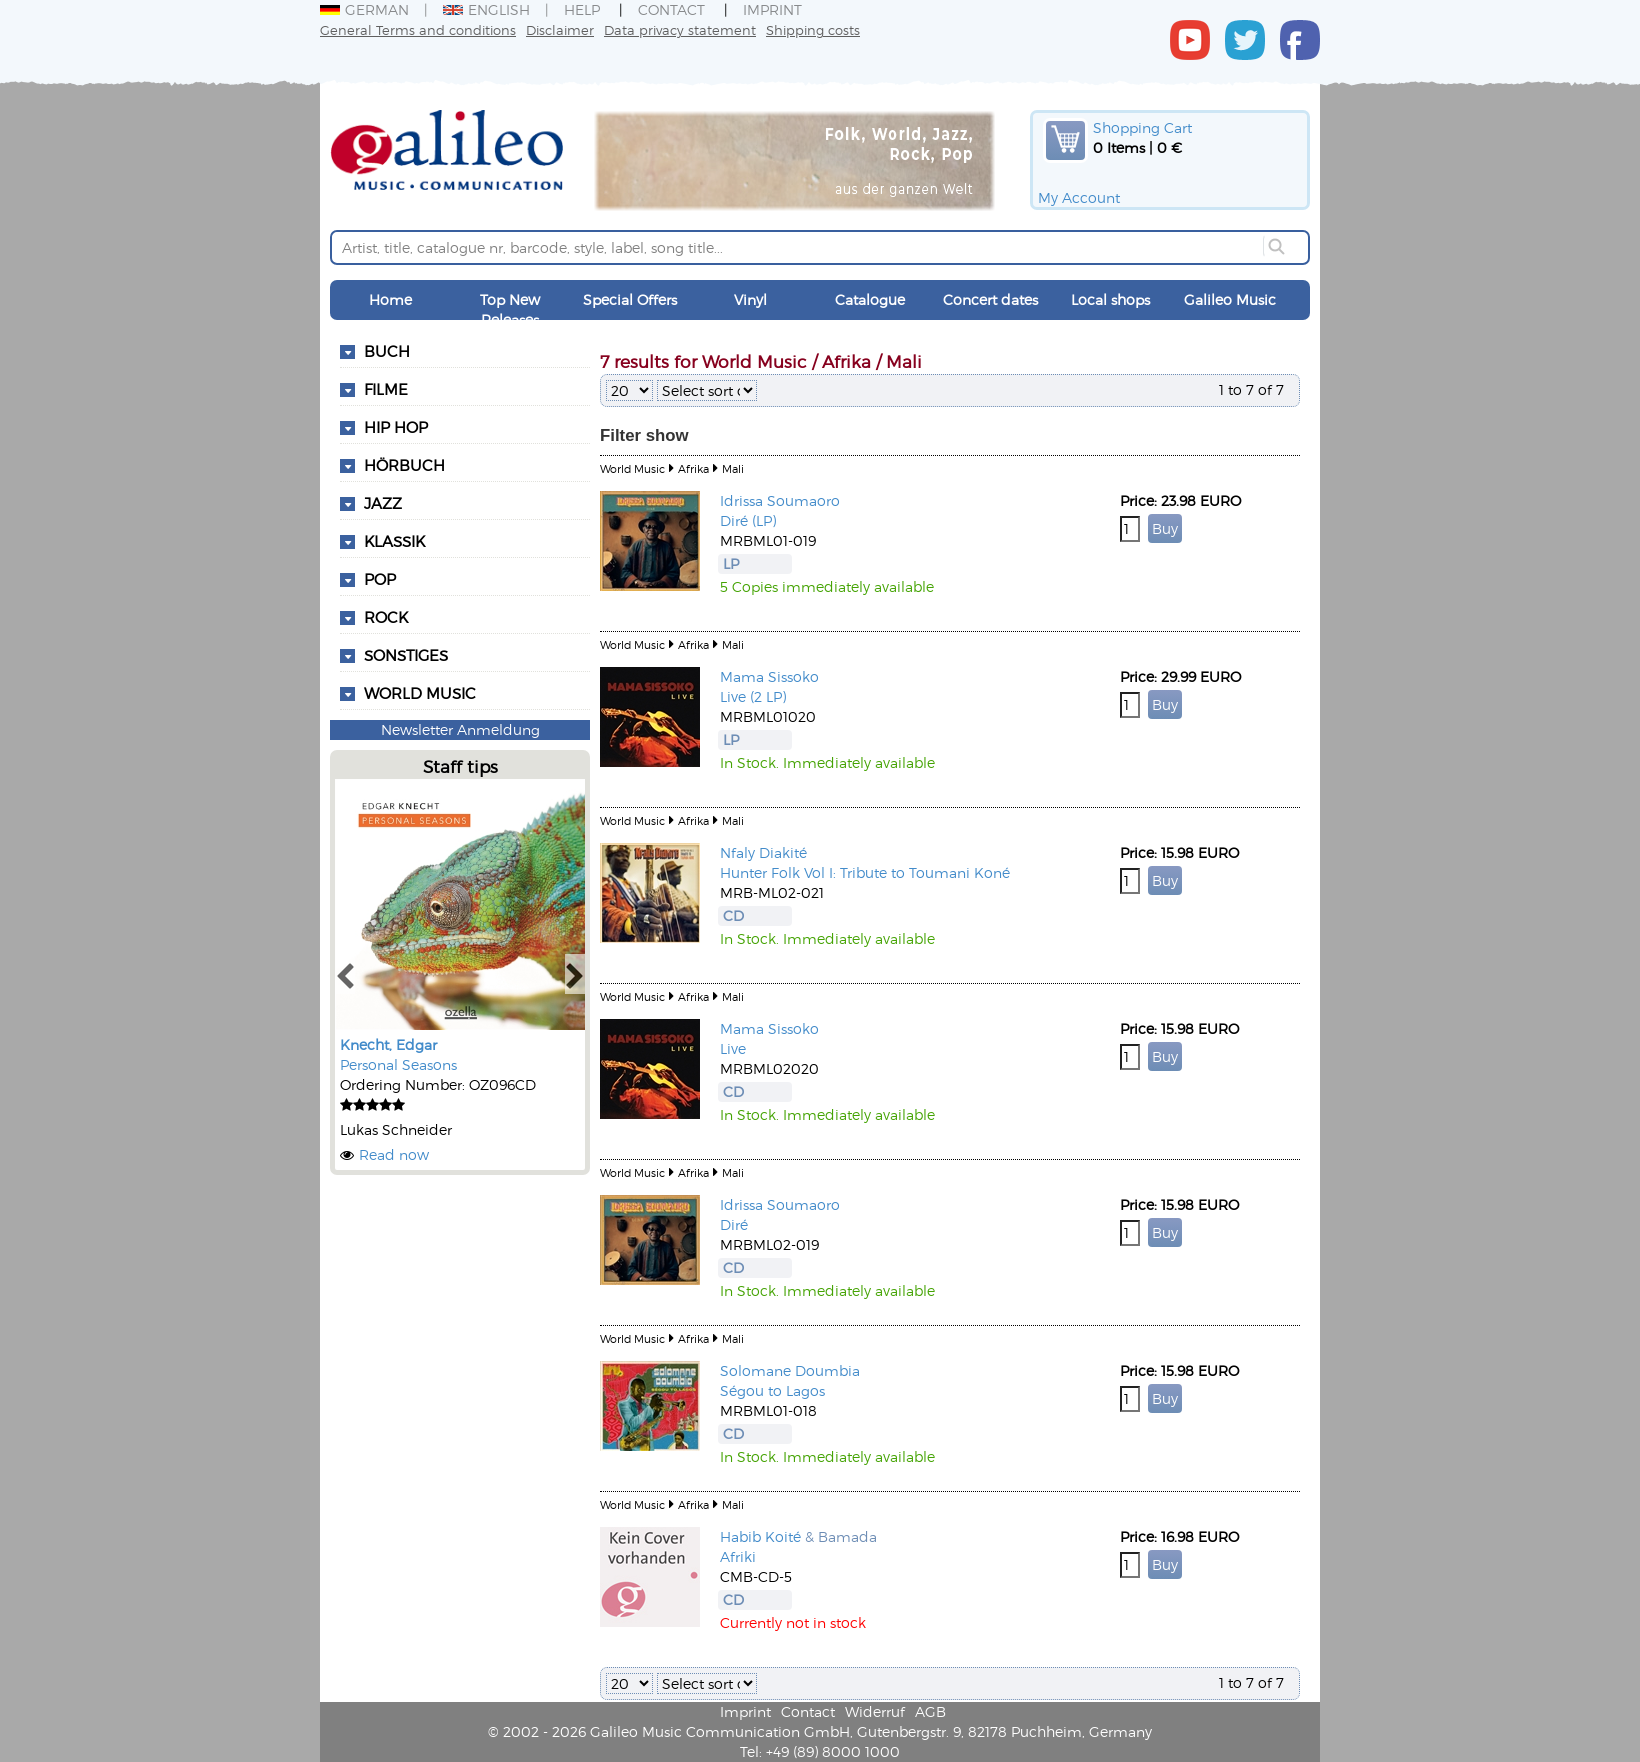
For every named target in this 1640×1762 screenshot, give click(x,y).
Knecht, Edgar (388, 1044)
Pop (380, 579)
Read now (394, 1154)
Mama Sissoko (769, 676)
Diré (734, 1224)
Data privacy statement (680, 29)
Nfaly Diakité (763, 852)
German (364, 9)
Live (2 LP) (753, 696)
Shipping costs (813, 29)
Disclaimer (560, 29)
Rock (386, 617)
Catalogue (870, 299)
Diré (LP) (748, 520)
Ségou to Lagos (772, 1390)
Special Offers (630, 299)
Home (390, 299)
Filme (386, 389)
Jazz (383, 503)
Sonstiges (406, 655)
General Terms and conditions (418, 29)
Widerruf (875, 1711)
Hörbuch (404, 465)
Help (582, 9)
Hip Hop (396, 427)
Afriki (738, 1556)
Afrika (693, 468)
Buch (387, 351)
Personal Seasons (398, 1064)
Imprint (772, 9)
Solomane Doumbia (790, 1370)
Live (733, 1048)
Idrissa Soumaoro (780, 500)
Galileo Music (1230, 299)
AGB (930, 1711)
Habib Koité (760, 1536)
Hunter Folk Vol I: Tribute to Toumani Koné (865, 872)
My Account (1079, 197)
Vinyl (750, 299)
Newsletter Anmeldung (460, 729)
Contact (671, 9)
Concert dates (990, 299)
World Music (420, 693)
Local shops (1110, 299)
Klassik (394, 541)
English (486, 9)
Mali (733, 468)
